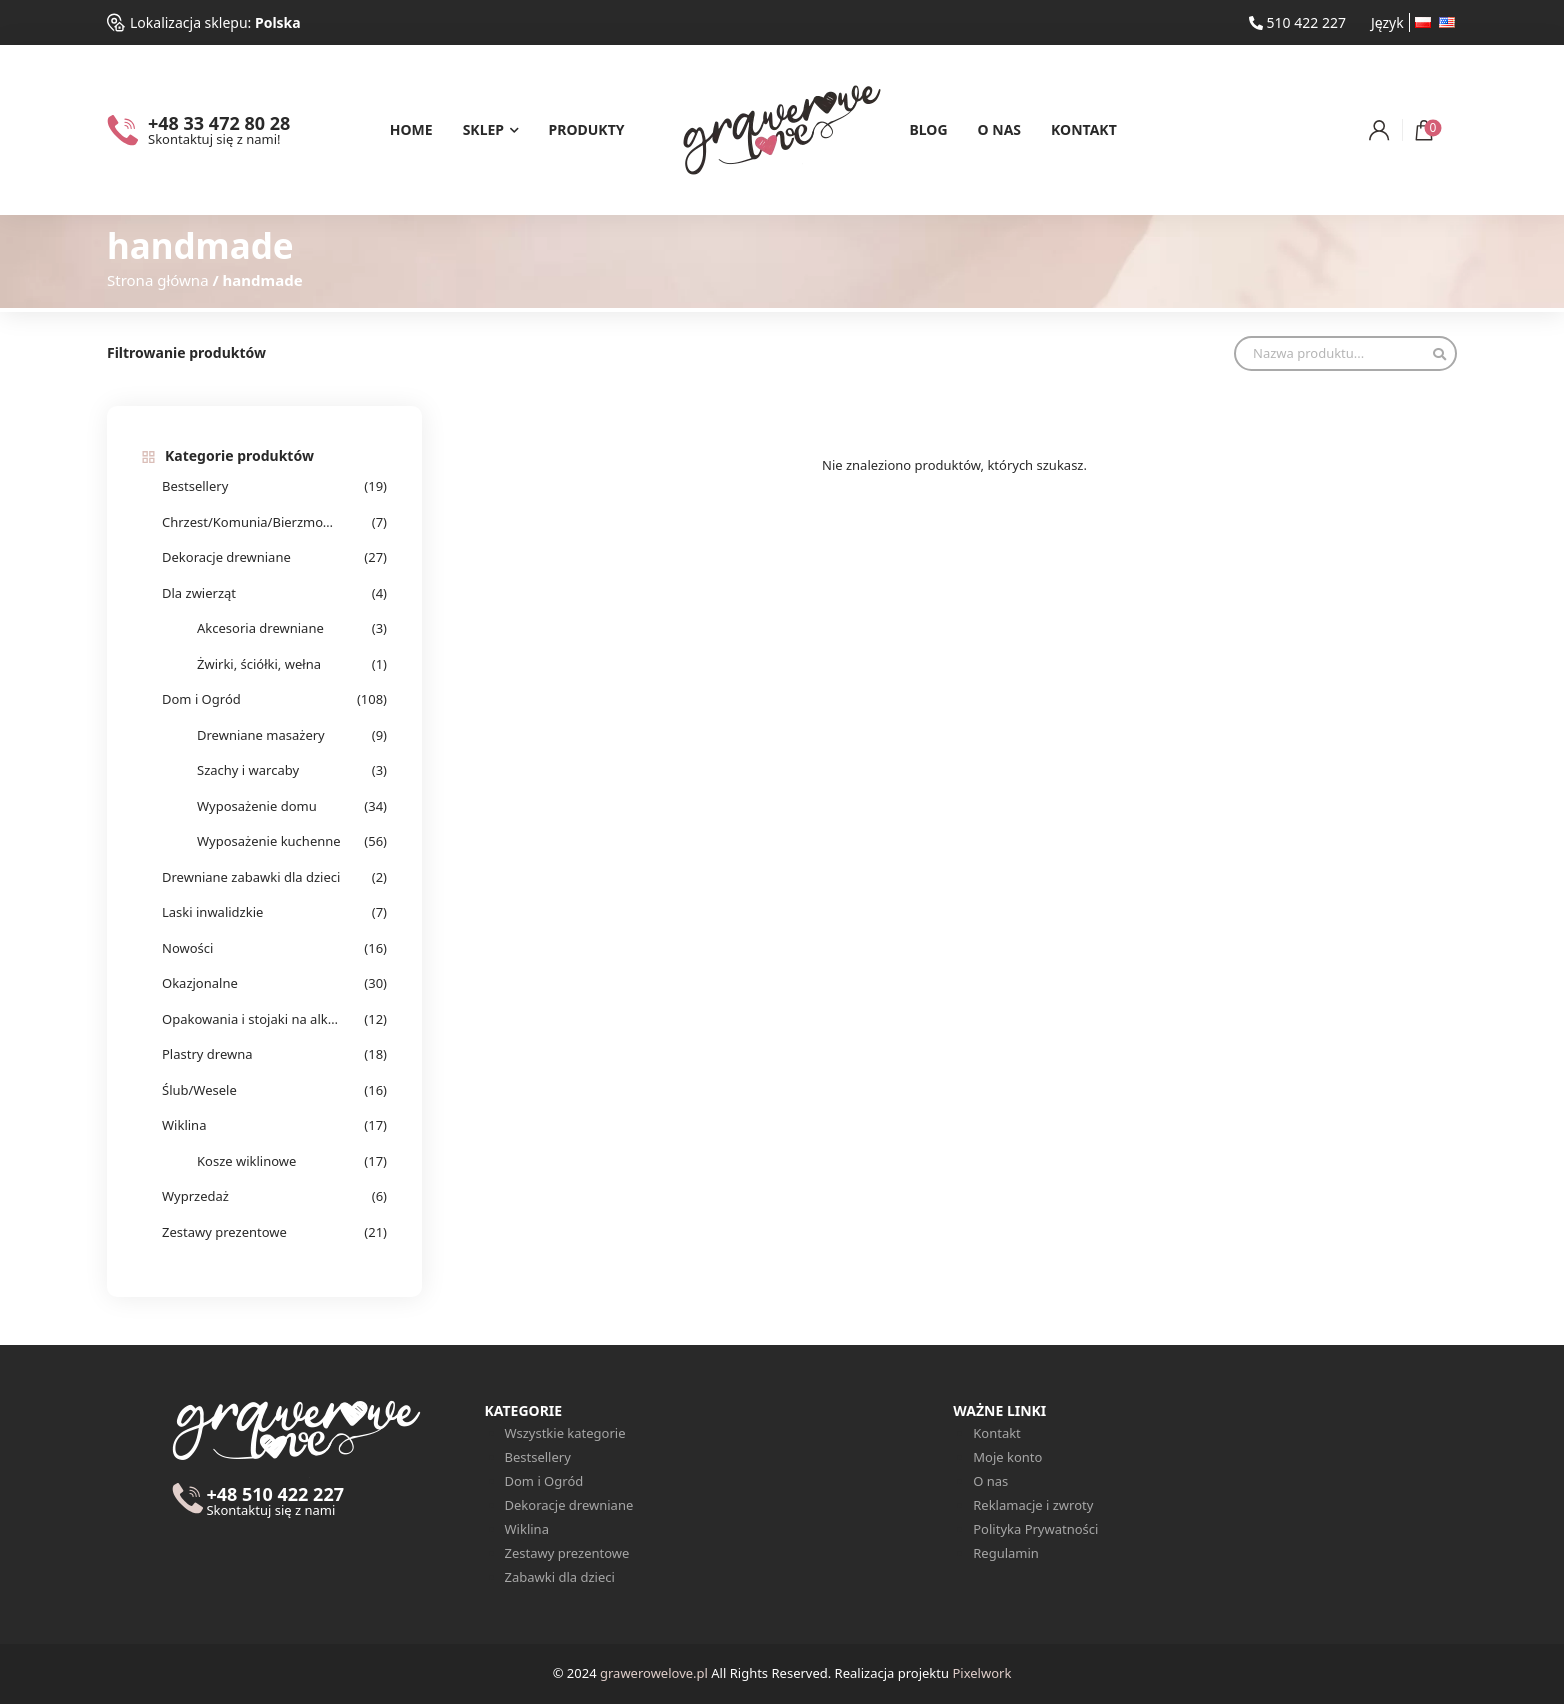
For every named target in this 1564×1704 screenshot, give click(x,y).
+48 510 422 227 (275, 1502)
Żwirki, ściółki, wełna (259, 664)
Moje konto (1007, 1457)
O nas (1000, 129)
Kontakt (1084, 129)
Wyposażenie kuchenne (269, 841)
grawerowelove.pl (654, 1673)
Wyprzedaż (195, 1196)
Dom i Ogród (201, 699)
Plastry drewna (207, 1054)
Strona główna (158, 280)
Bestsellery (195, 486)
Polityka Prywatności (1035, 1529)
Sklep (483, 129)
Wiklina (184, 1125)
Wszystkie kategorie (565, 1433)
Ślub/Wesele (199, 1090)
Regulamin (1006, 1553)
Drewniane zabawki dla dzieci (251, 877)
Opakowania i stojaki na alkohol (252, 1019)
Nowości (187, 948)
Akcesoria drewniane (260, 628)
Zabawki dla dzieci (560, 1577)
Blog (929, 129)
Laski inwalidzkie (212, 912)
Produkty (587, 129)
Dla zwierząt (199, 593)
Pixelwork (981, 1673)
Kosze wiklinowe (246, 1161)
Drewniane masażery (261, 735)
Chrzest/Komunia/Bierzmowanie (252, 522)
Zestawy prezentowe (224, 1232)
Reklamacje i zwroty (1033, 1505)
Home (411, 129)
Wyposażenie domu (257, 806)
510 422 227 (1297, 22)
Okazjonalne (200, 983)
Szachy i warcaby (248, 770)
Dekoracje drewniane (226, 557)
